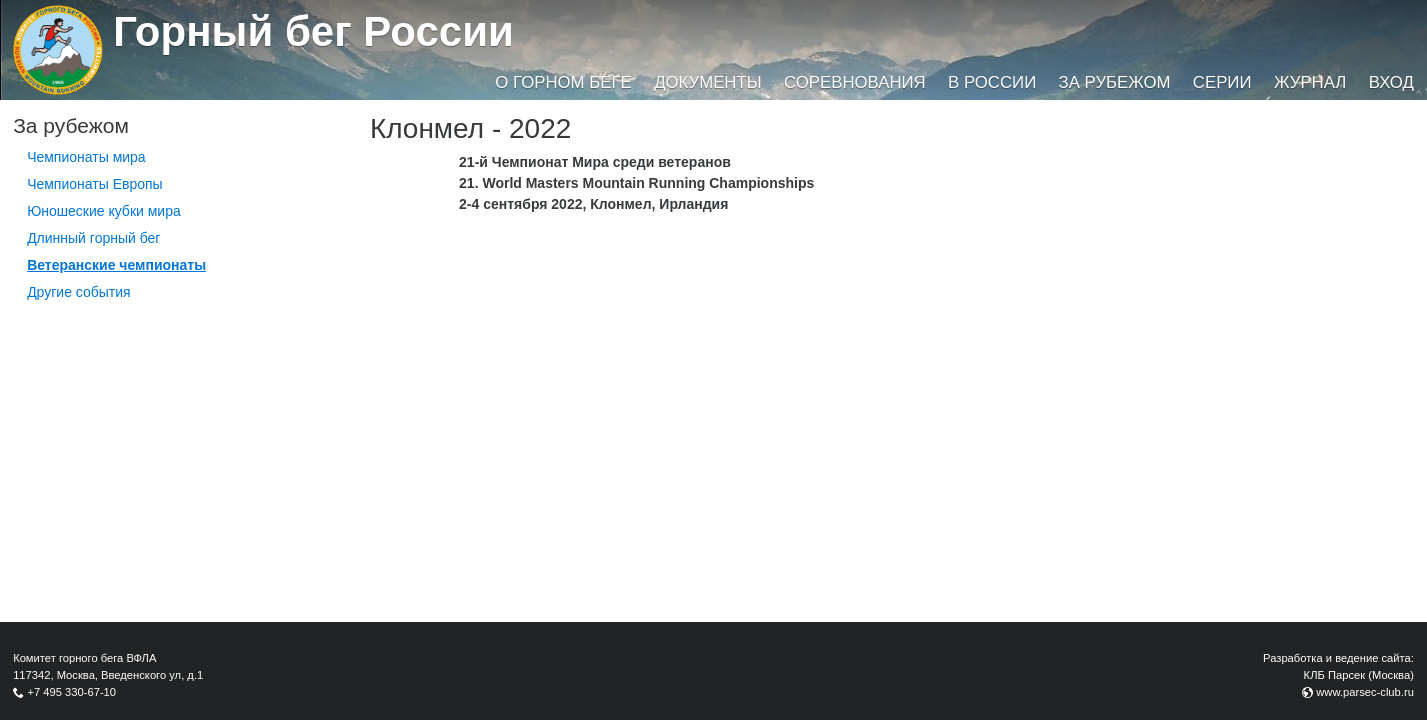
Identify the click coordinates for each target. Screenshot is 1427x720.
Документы (707, 82)
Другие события (79, 292)
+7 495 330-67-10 (71, 692)
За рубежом (1115, 82)
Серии (1222, 82)
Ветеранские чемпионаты (116, 265)
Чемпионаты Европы (95, 184)
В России (992, 82)
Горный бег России (313, 31)
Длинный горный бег (93, 238)
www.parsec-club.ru (1365, 692)
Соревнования (855, 82)
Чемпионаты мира (86, 157)
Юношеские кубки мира (104, 211)
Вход (1391, 82)
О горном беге (563, 82)
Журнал (1310, 82)
